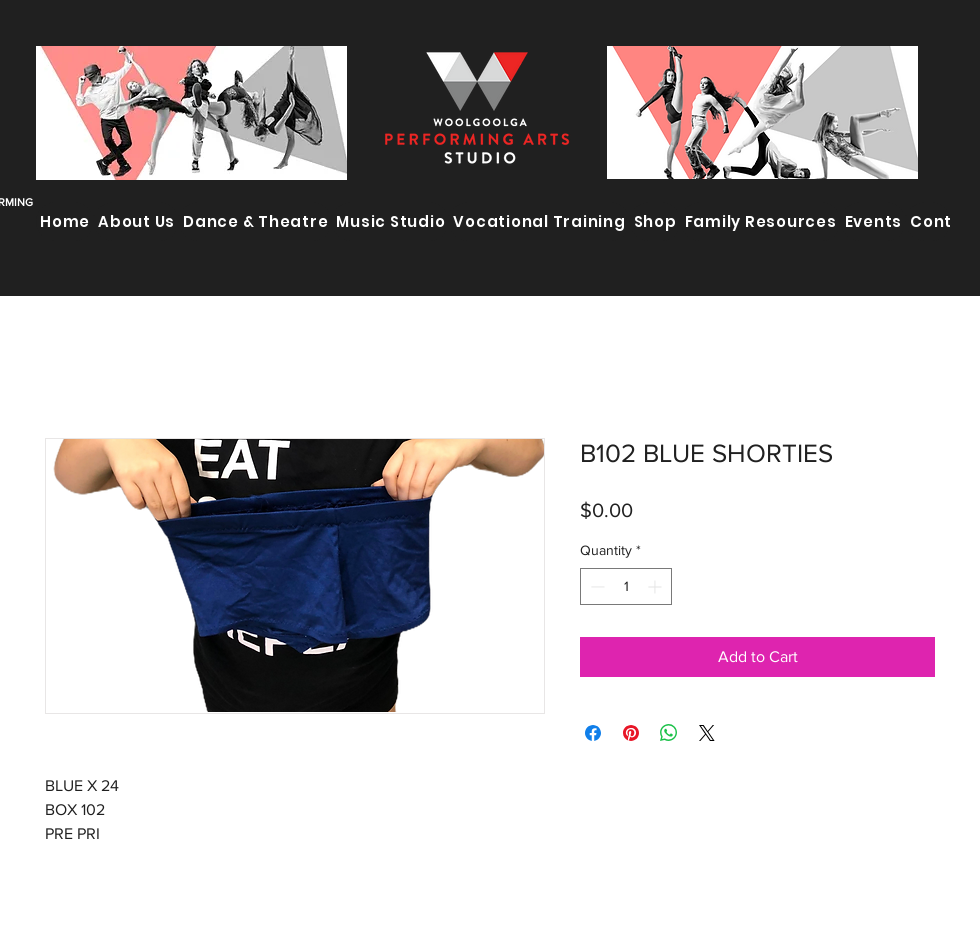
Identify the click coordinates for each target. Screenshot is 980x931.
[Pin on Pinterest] (631, 733)
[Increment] (656, 586)
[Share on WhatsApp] (669, 733)
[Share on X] (707, 733)
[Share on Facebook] (593, 733)
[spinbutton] (626, 586)
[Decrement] (595, 586)
